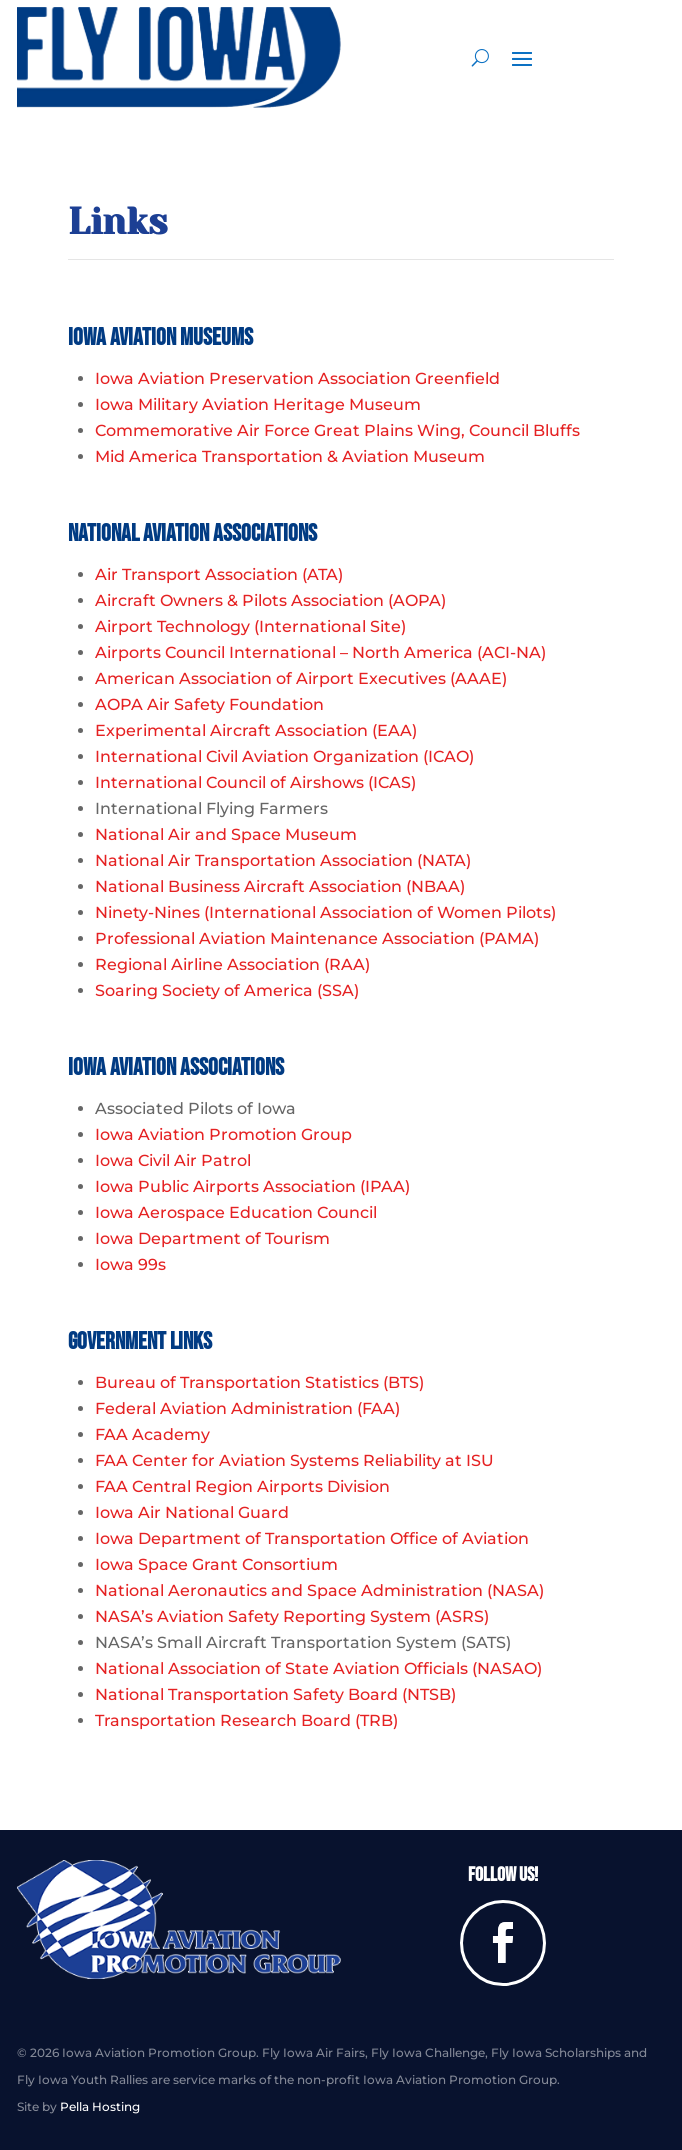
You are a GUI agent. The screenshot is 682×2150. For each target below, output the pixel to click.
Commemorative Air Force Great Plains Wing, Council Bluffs (337, 430)
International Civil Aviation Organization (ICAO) (284, 756)
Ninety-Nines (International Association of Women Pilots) (325, 912)
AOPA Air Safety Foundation (209, 704)
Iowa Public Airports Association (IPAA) (252, 1186)
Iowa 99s (130, 1264)
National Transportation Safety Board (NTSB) (275, 1694)
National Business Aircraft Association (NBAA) (280, 886)
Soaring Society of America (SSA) (227, 990)
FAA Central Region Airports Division (242, 1486)
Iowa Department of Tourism (212, 1238)
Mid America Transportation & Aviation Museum (290, 456)
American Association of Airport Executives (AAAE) (301, 678)
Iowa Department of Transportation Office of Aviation (312, 1538)
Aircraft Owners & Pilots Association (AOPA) (270, 600)
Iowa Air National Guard (192, 1512)
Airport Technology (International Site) (250, 626)
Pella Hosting (100, 2106)
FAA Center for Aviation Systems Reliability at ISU (294, 1460)
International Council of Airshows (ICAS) (255, 782)
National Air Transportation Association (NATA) (283, 860)
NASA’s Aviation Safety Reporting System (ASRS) (292, 1616)
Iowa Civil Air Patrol (173, 1160)
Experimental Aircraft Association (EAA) (256, 730)
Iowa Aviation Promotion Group (223, 1134)
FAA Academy (152, 1434)
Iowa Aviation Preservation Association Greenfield (297, 378)
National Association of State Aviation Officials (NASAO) (318, 1668)
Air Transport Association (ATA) (219, 574)
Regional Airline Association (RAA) (232, 964)
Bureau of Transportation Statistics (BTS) (259, 1382)
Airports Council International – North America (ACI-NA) (320, 652)
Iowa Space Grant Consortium (216, 1564)
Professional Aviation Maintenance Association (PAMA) (317, 938)
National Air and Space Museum (226, 834)
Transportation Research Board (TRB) (246, 1720)
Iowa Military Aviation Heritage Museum (258, 404)
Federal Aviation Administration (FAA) (247, 1408)
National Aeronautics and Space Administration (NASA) (319, 1590)
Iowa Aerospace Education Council (236, 1212)
